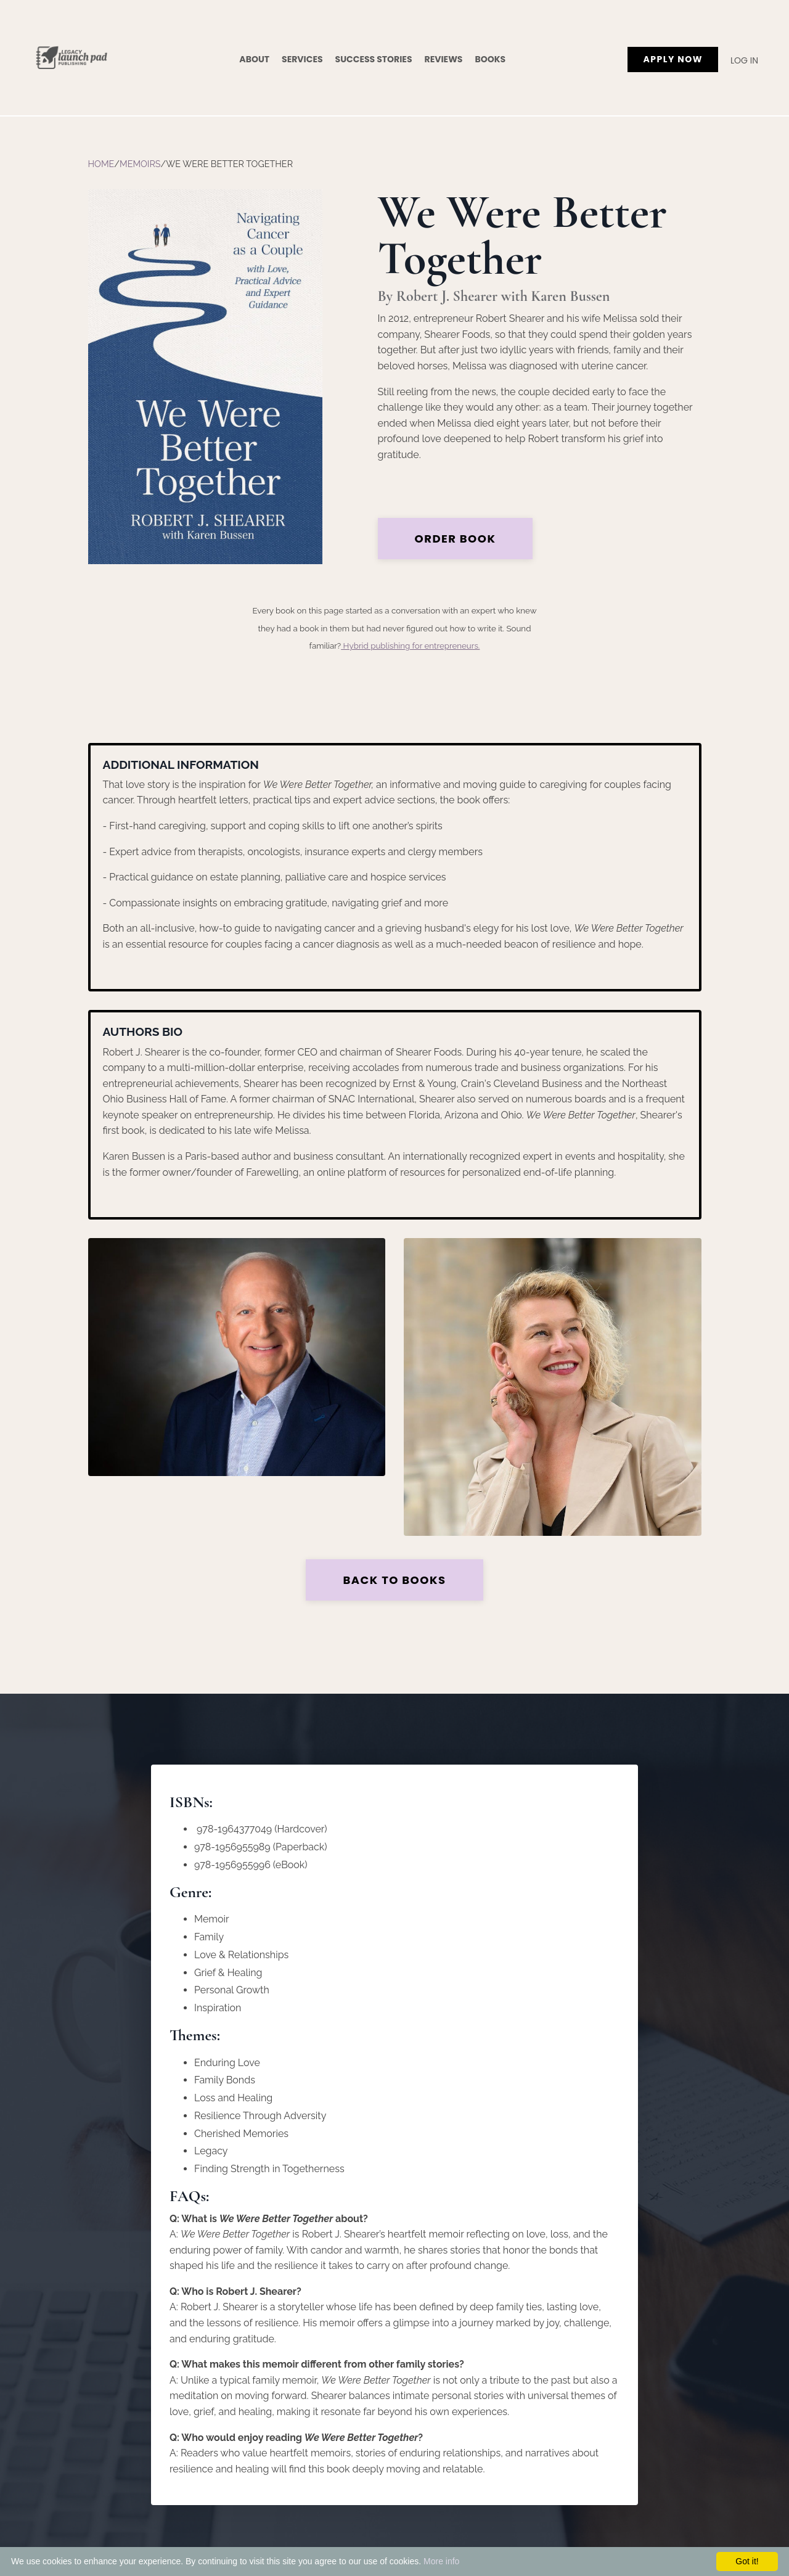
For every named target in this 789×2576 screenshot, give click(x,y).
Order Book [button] (455, 538)
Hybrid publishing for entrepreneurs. (410, 645)
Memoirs (140, 163)
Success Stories (373, 59)
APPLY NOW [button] (673, 59)
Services (302, 59)
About (254, 59)
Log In (744, 60)
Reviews (444, 59)
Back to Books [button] (394, 1580)
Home (101, 163)
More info (441, 2561)
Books (490, 59)
